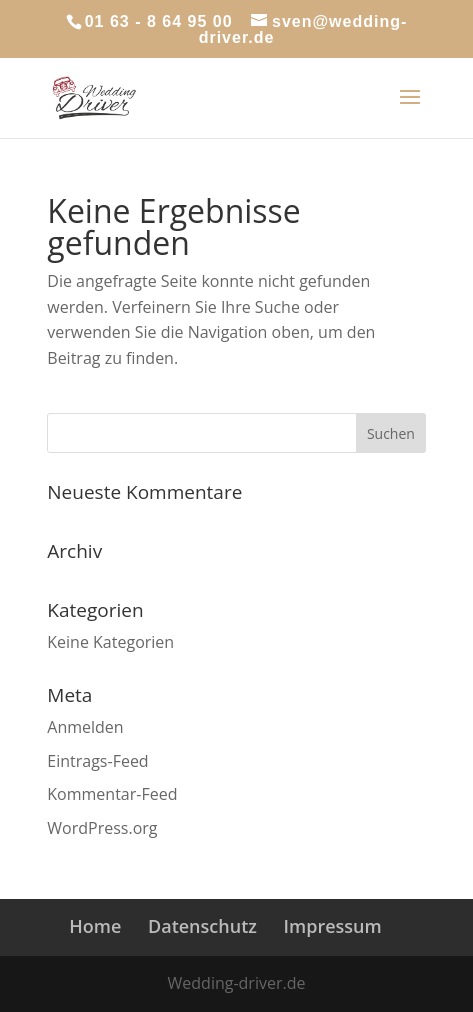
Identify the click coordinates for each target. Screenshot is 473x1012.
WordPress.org (102, 828)
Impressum (333, 926)
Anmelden (85, 727)
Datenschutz (202, 926)
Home (95, 926)
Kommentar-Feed (112, 794)
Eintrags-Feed (97, 761)
